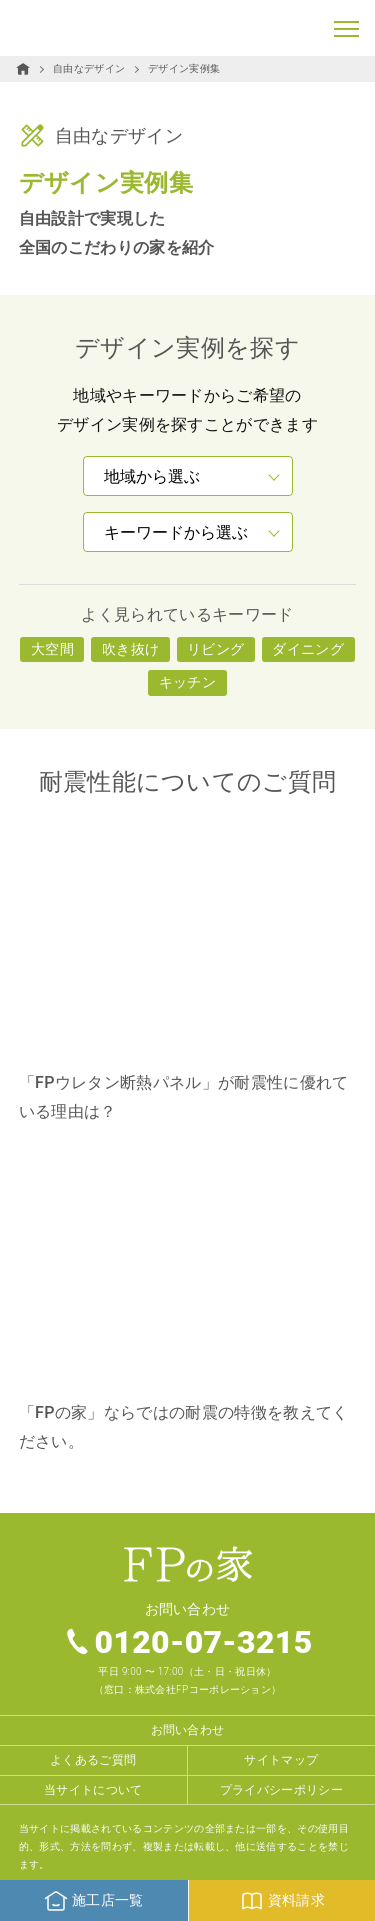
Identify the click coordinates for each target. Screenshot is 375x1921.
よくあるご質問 (93, 1760)
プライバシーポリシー (281, 1790)
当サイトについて (93, 1790)
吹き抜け (130, 649)
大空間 (52, 649)
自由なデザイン (89, 68)
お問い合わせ (188, 1730)
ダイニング (308, 649)
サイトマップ (281, 1760)
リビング (215, 649)
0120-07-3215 (203, 1642)
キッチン (187, 682)
